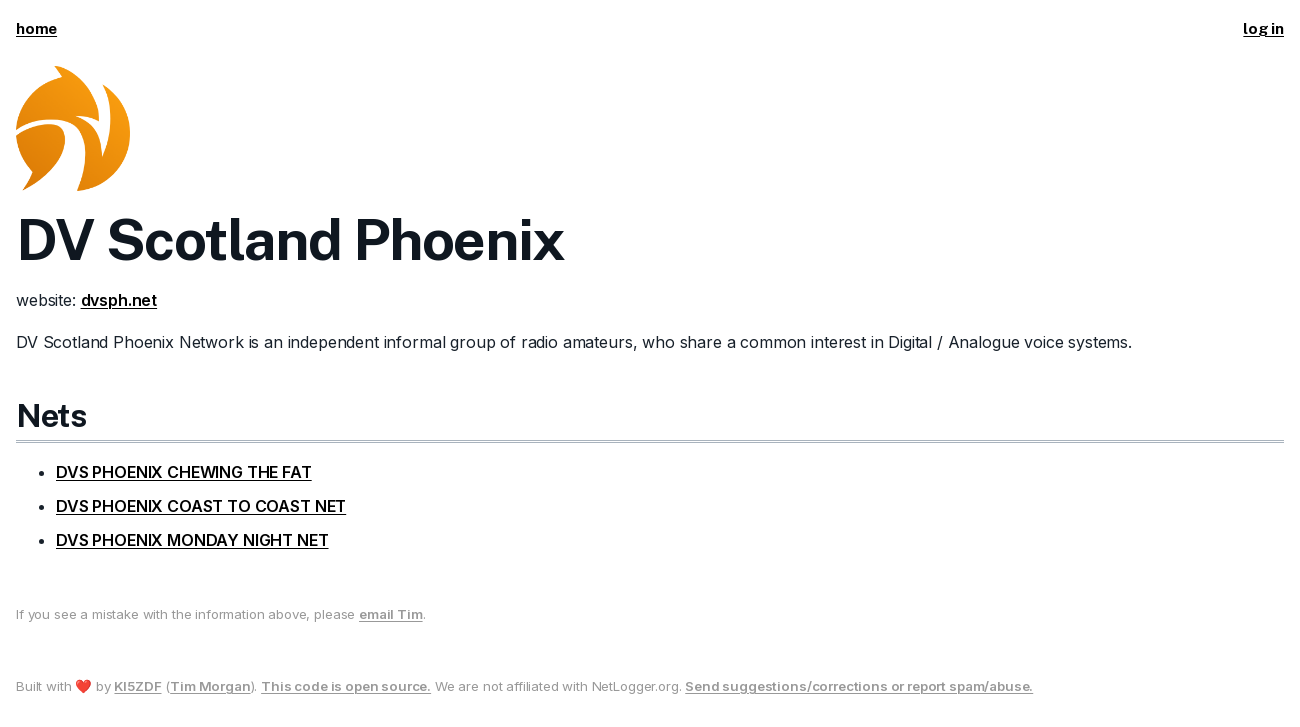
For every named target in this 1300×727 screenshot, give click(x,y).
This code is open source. (346, 686)
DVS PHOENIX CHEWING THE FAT (184, 472)
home (36, 28)
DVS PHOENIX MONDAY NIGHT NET (192, 540)
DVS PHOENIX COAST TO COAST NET (201, 506)
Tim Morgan (210, 686)
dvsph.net (119, 300)
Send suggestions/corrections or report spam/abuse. (859, 686)
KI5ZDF (137, 686)
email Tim (391, 614)
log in (1263, 28)
